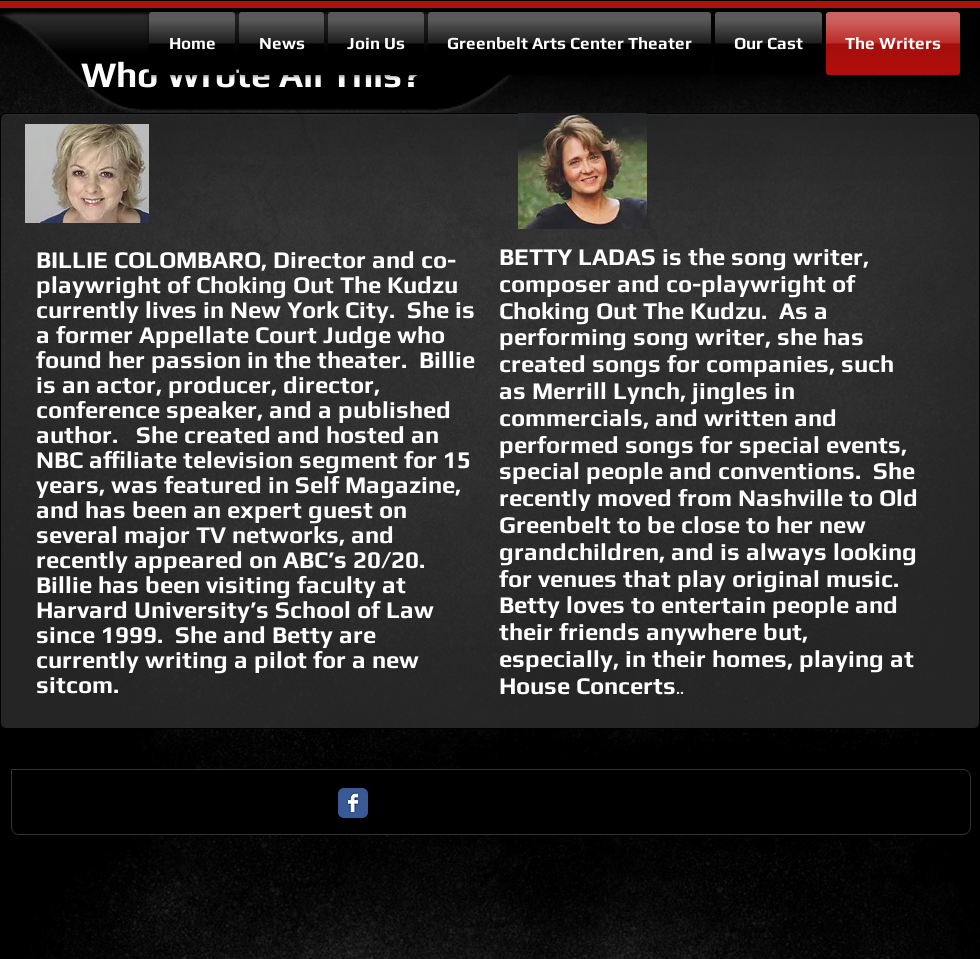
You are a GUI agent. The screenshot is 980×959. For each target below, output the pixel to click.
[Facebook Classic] (353, 803)
